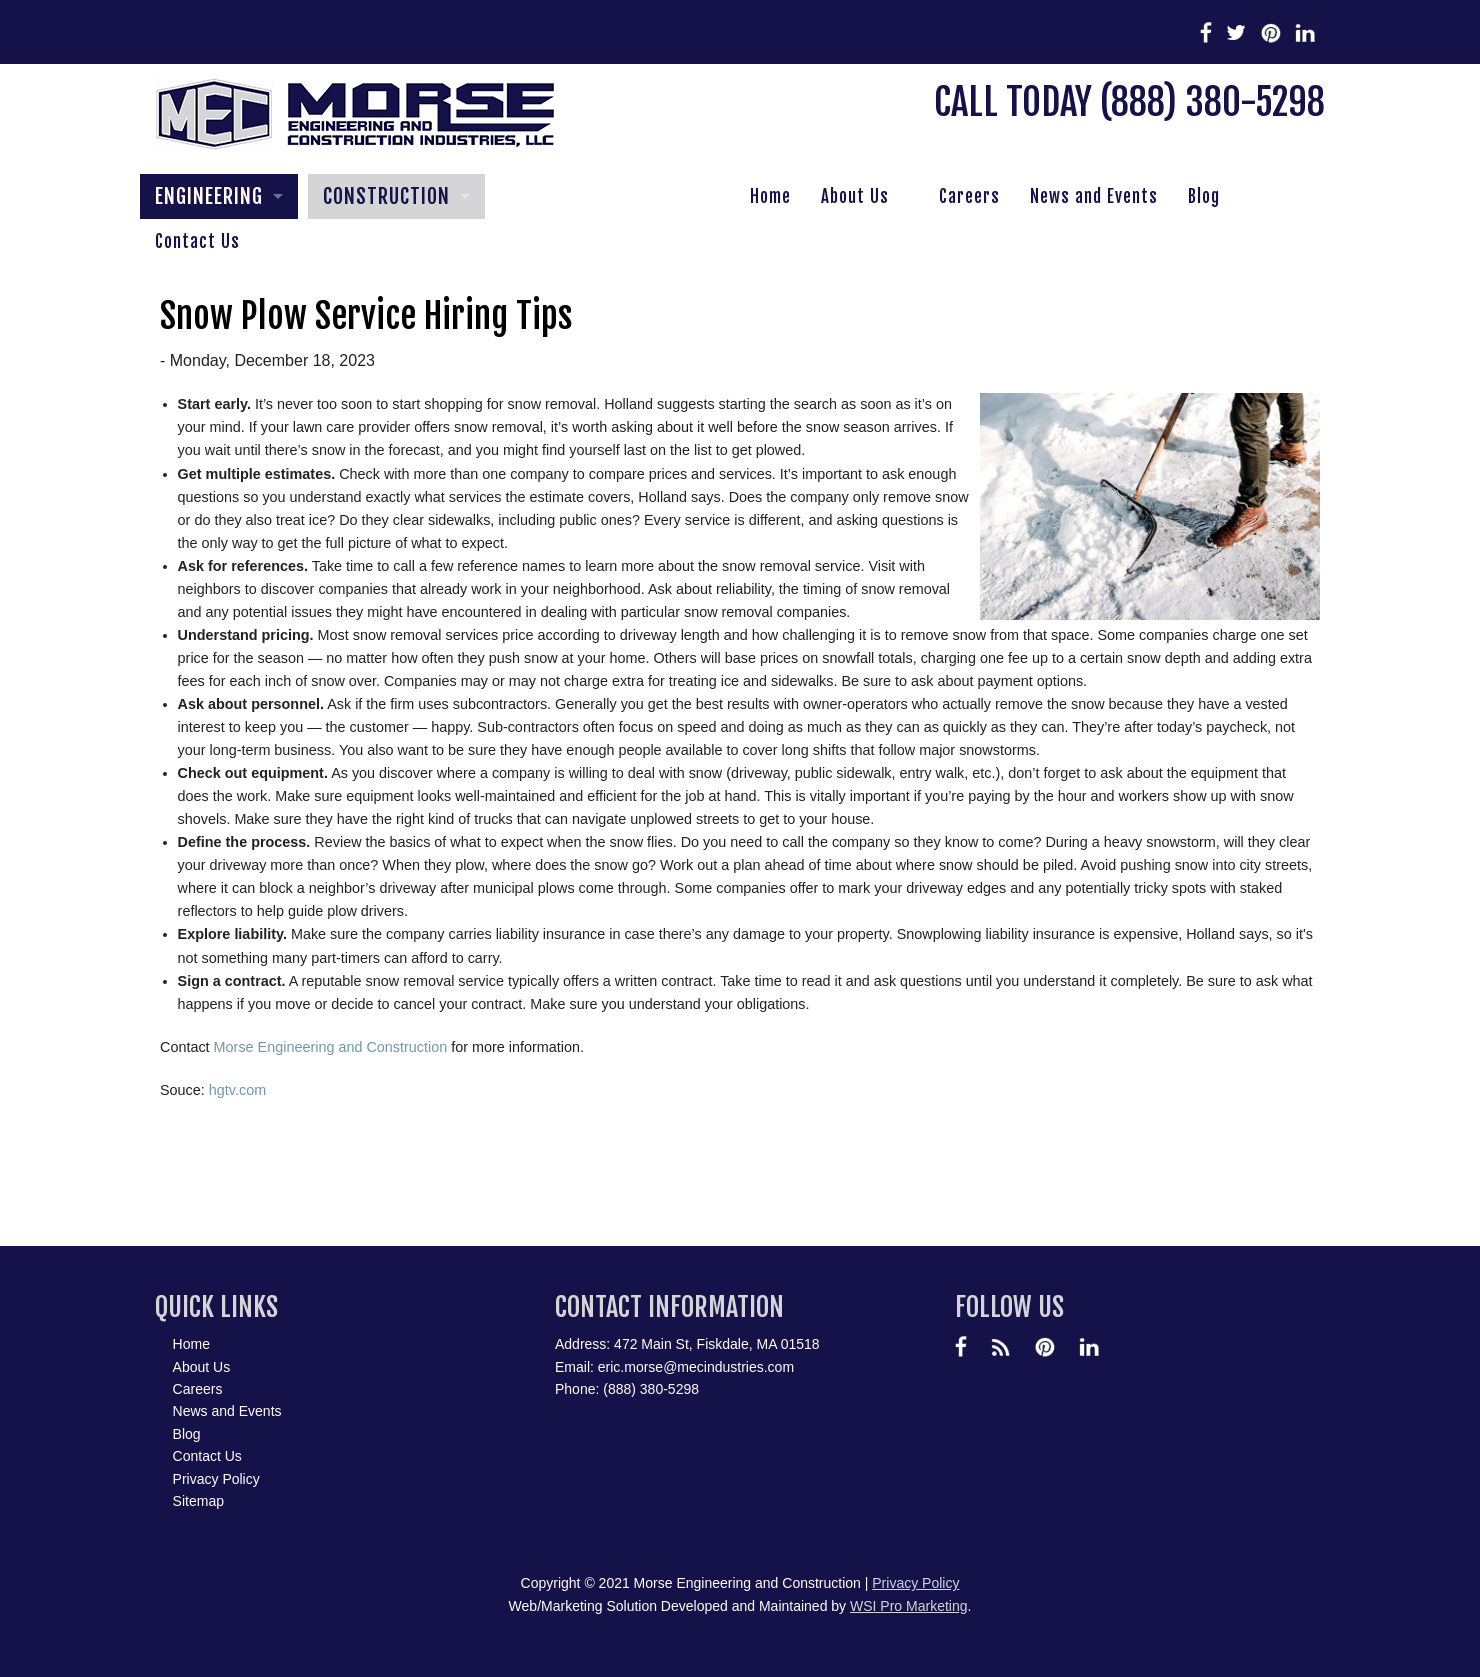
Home (770, 196)
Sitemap (198, 1501)
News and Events (1094, 196)
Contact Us (197, 241)
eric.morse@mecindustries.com (696, 1367)
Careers (969, 196)
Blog (1204, 196)
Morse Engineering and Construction (331, 1047)
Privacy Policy (216, 1479)
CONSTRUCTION (386, 196)
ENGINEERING (209, 196)
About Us (855, 196)
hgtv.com (237, 1090)
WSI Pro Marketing (908, 1606)
